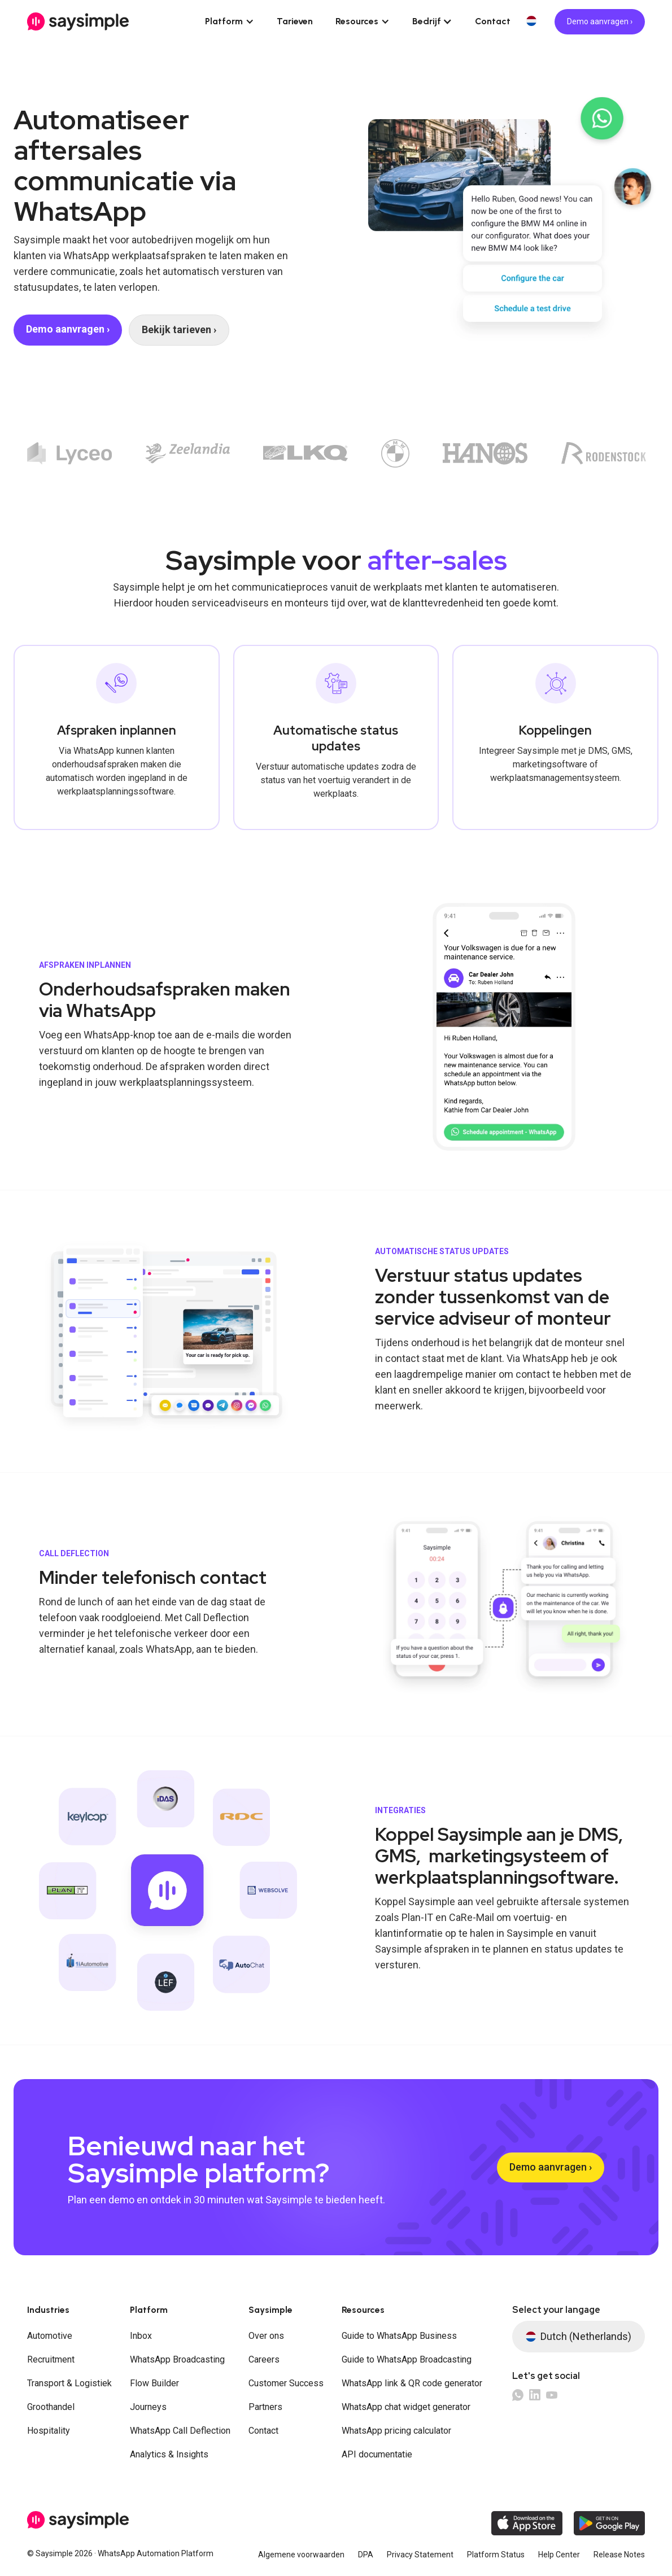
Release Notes (619, 2554)
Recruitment (51, 2359)
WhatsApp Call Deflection (180, 2430)
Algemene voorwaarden (301, 2554)
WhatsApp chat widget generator (406, 2407)
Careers (264, 2359)
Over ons (266, 2335)
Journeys (148, 2407)
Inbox (141, 2335)
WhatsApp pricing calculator (396, 2430)
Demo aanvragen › (599, 21)
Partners (265, 2407)
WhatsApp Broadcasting (177, 2359)
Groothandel (51, 2407)
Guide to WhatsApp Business (399, 2335)
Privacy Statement (420, 2554)
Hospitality (48, 2430)
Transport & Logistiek (69, 2383)
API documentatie (377, 2454)
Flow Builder (154, 2383)
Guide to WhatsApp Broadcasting (407, 2359)
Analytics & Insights (169, 2454)
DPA (365, 2554)
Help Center (559, 2554)
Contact (492, 21)
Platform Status (496, 2554)
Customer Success (286, 2383)
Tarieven (295, 21)
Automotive (49, 2335)
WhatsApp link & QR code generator (412, 2383)
